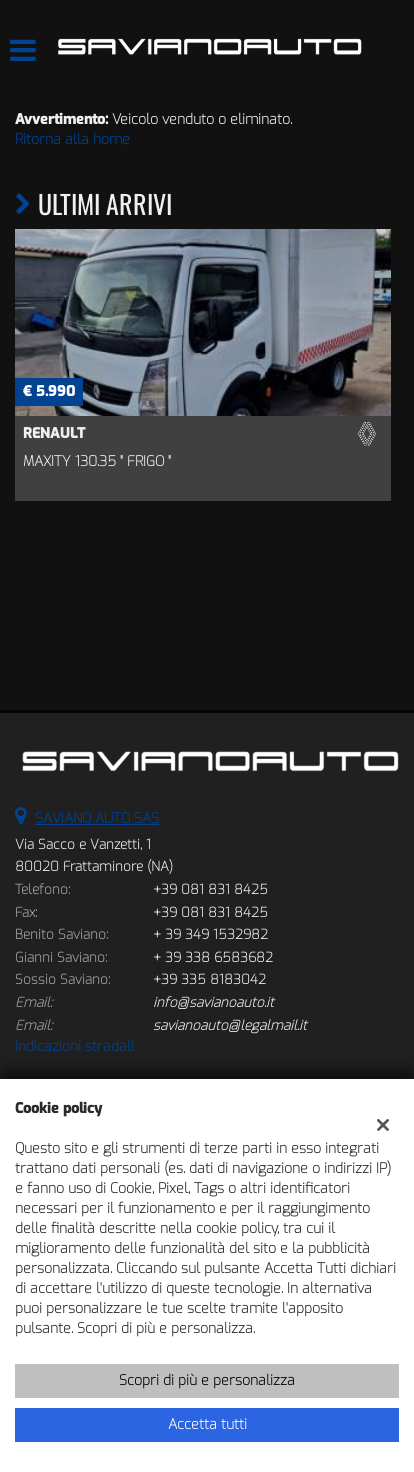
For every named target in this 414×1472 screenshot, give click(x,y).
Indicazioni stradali (74, 1046)
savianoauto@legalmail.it (230, 1025)
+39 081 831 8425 (210, 889)
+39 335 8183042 (209, 979)
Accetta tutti (207, 1424)
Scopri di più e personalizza (207, 1380)
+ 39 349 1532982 (210, 934)
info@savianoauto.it (213, 1002)
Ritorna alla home (72, 139)
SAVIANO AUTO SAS (97, 818)
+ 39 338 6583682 (213, 957)
